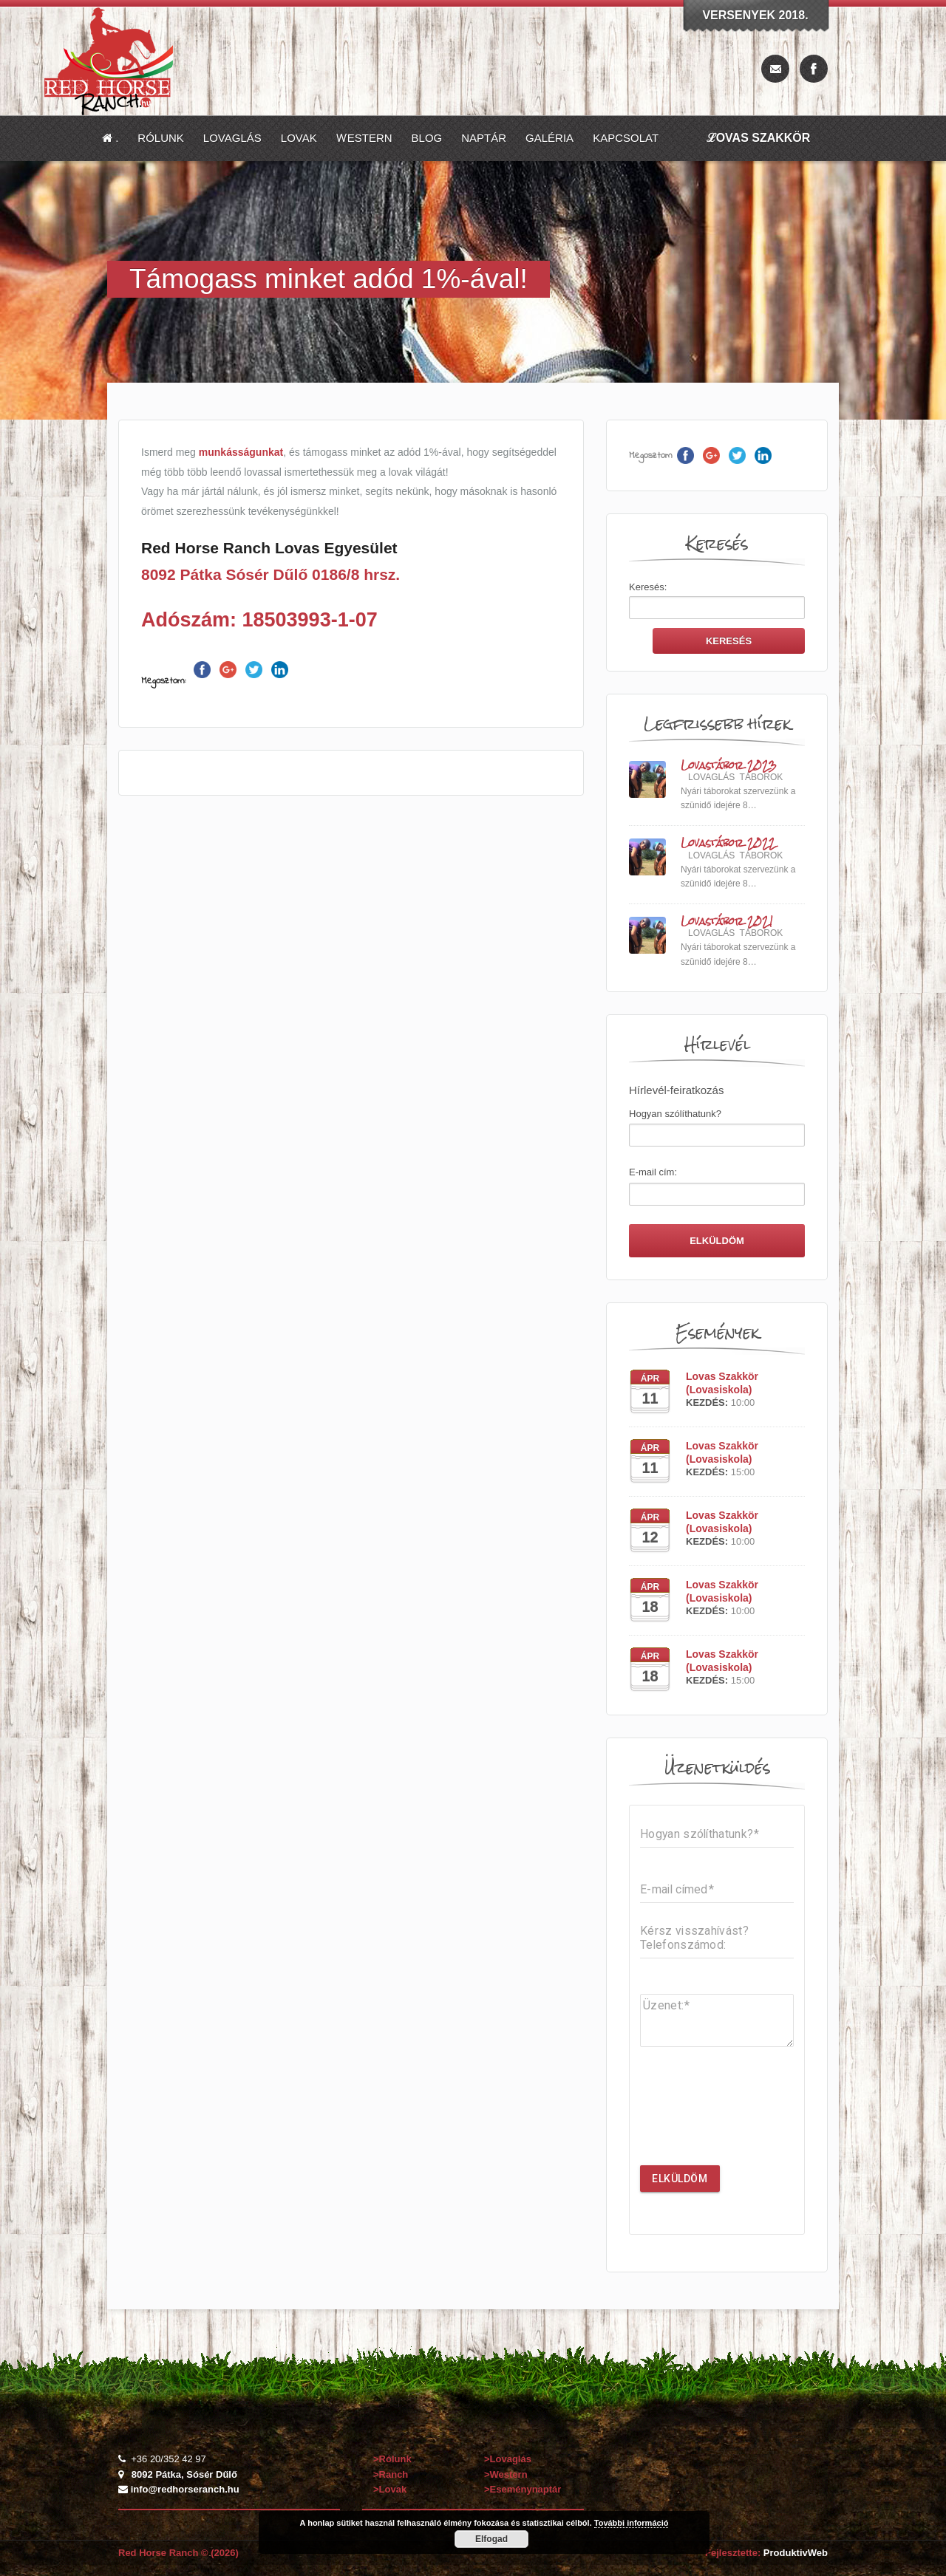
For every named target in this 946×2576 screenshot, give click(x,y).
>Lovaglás (509, 2458)
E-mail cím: (653, 1172)
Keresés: (648, 586)
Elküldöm (679, 2178)
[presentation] (752, 2118)
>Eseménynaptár (522, 2489)
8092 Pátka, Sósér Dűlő (184, 2474)
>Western (507, 2474)
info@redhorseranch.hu (185, 2489)
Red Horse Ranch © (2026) (178, 2552)
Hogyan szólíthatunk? (675, 1113)
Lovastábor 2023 (729, 766)
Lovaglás (232, 137)
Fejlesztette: (766, 2552)
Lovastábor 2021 (727, 921)
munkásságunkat (241, 452)
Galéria (549, 137)
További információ (631, 2522)
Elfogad (491, 2539)
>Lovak (389, 2489)
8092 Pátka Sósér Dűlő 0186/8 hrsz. (270, 574)
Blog (427, 137)
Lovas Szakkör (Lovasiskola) (722, 1382)
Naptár (483, 137)
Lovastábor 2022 (728, 843)
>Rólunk (393, 2458)
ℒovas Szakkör (759, 137)
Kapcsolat (626, 137)
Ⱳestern (364, 137)
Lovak (299, 137)
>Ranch (392, 2474)
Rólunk (160, 137)
